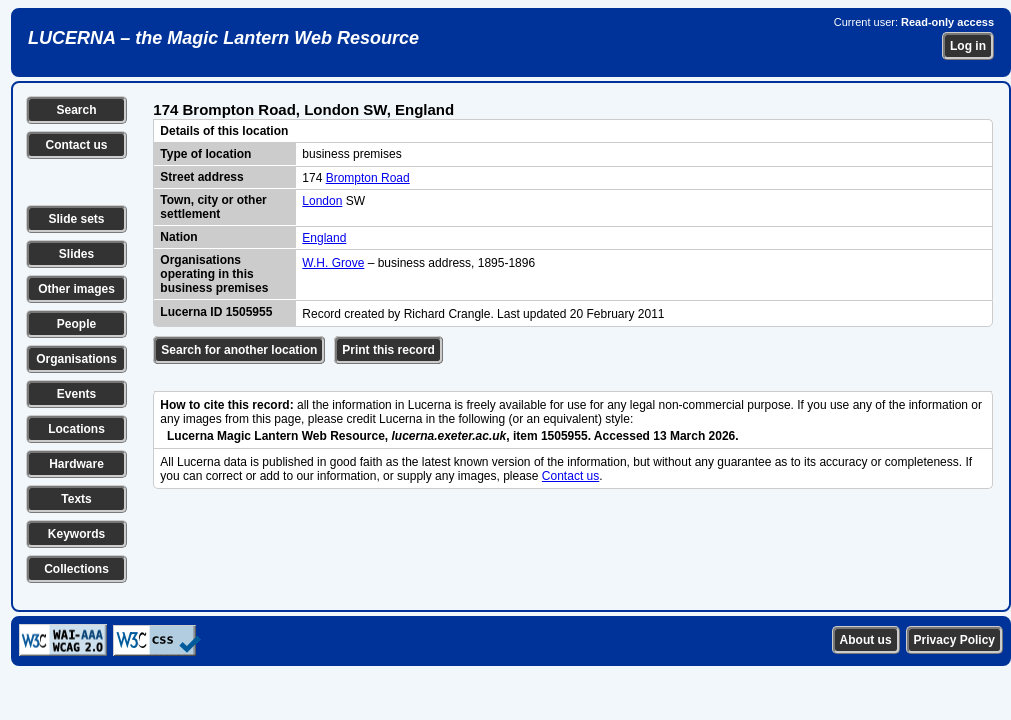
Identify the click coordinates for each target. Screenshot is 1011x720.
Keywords (76, 534)
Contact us (76, 145)
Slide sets (76, 219)
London (322, 201)
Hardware (76, 464)
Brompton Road (368, 178)
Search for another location (239, 350)
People (76, 324)
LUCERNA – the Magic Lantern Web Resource (223, 38)
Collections (76, 569)
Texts (76, 499)
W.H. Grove (333, 263)
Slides (76, 254)
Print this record (388, 350)
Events (76, 394)
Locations (76, 429)
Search (76, 110)
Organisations (76, 359)
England (324, 238)
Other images (76, 289)
